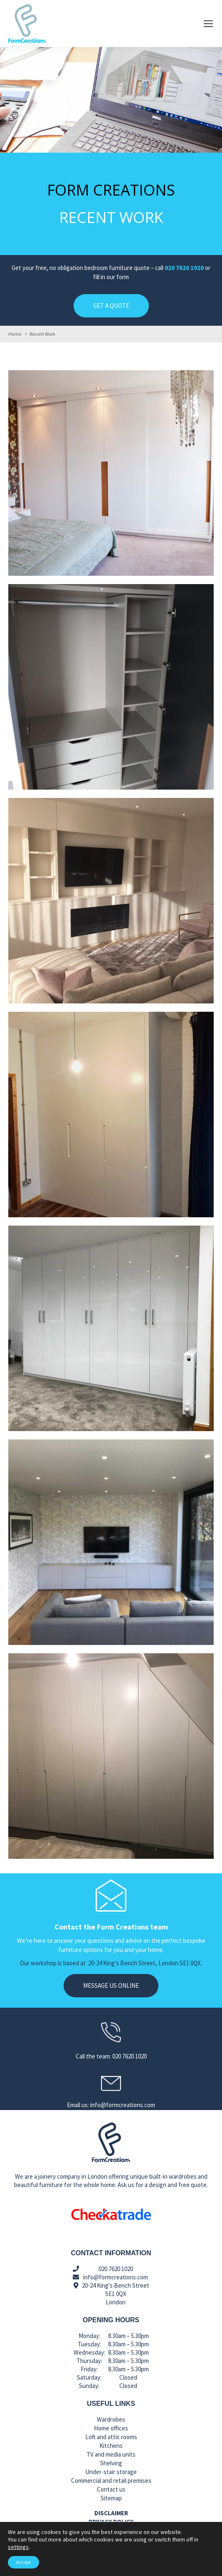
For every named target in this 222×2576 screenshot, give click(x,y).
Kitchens (111, 2446)
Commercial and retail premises (111, 2480)
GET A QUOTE (111, 306)
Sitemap (111, 2498)
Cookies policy (111, 2530)
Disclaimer (111, 2513)
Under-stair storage (111, 2472)
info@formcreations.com (115, 2277)
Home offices (111, 2428)
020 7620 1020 (184, 268)
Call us (166, 2567)
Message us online (111, 1985)
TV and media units (111, 2454)
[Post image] (111, 473)
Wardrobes (111, 2419)
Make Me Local (125, 2557)
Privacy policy (111, 2522)
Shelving (111, 2463)
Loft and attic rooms (111, 2437)
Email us (55, 2567)
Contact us (111, 2489)
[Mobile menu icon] (208, 23)
